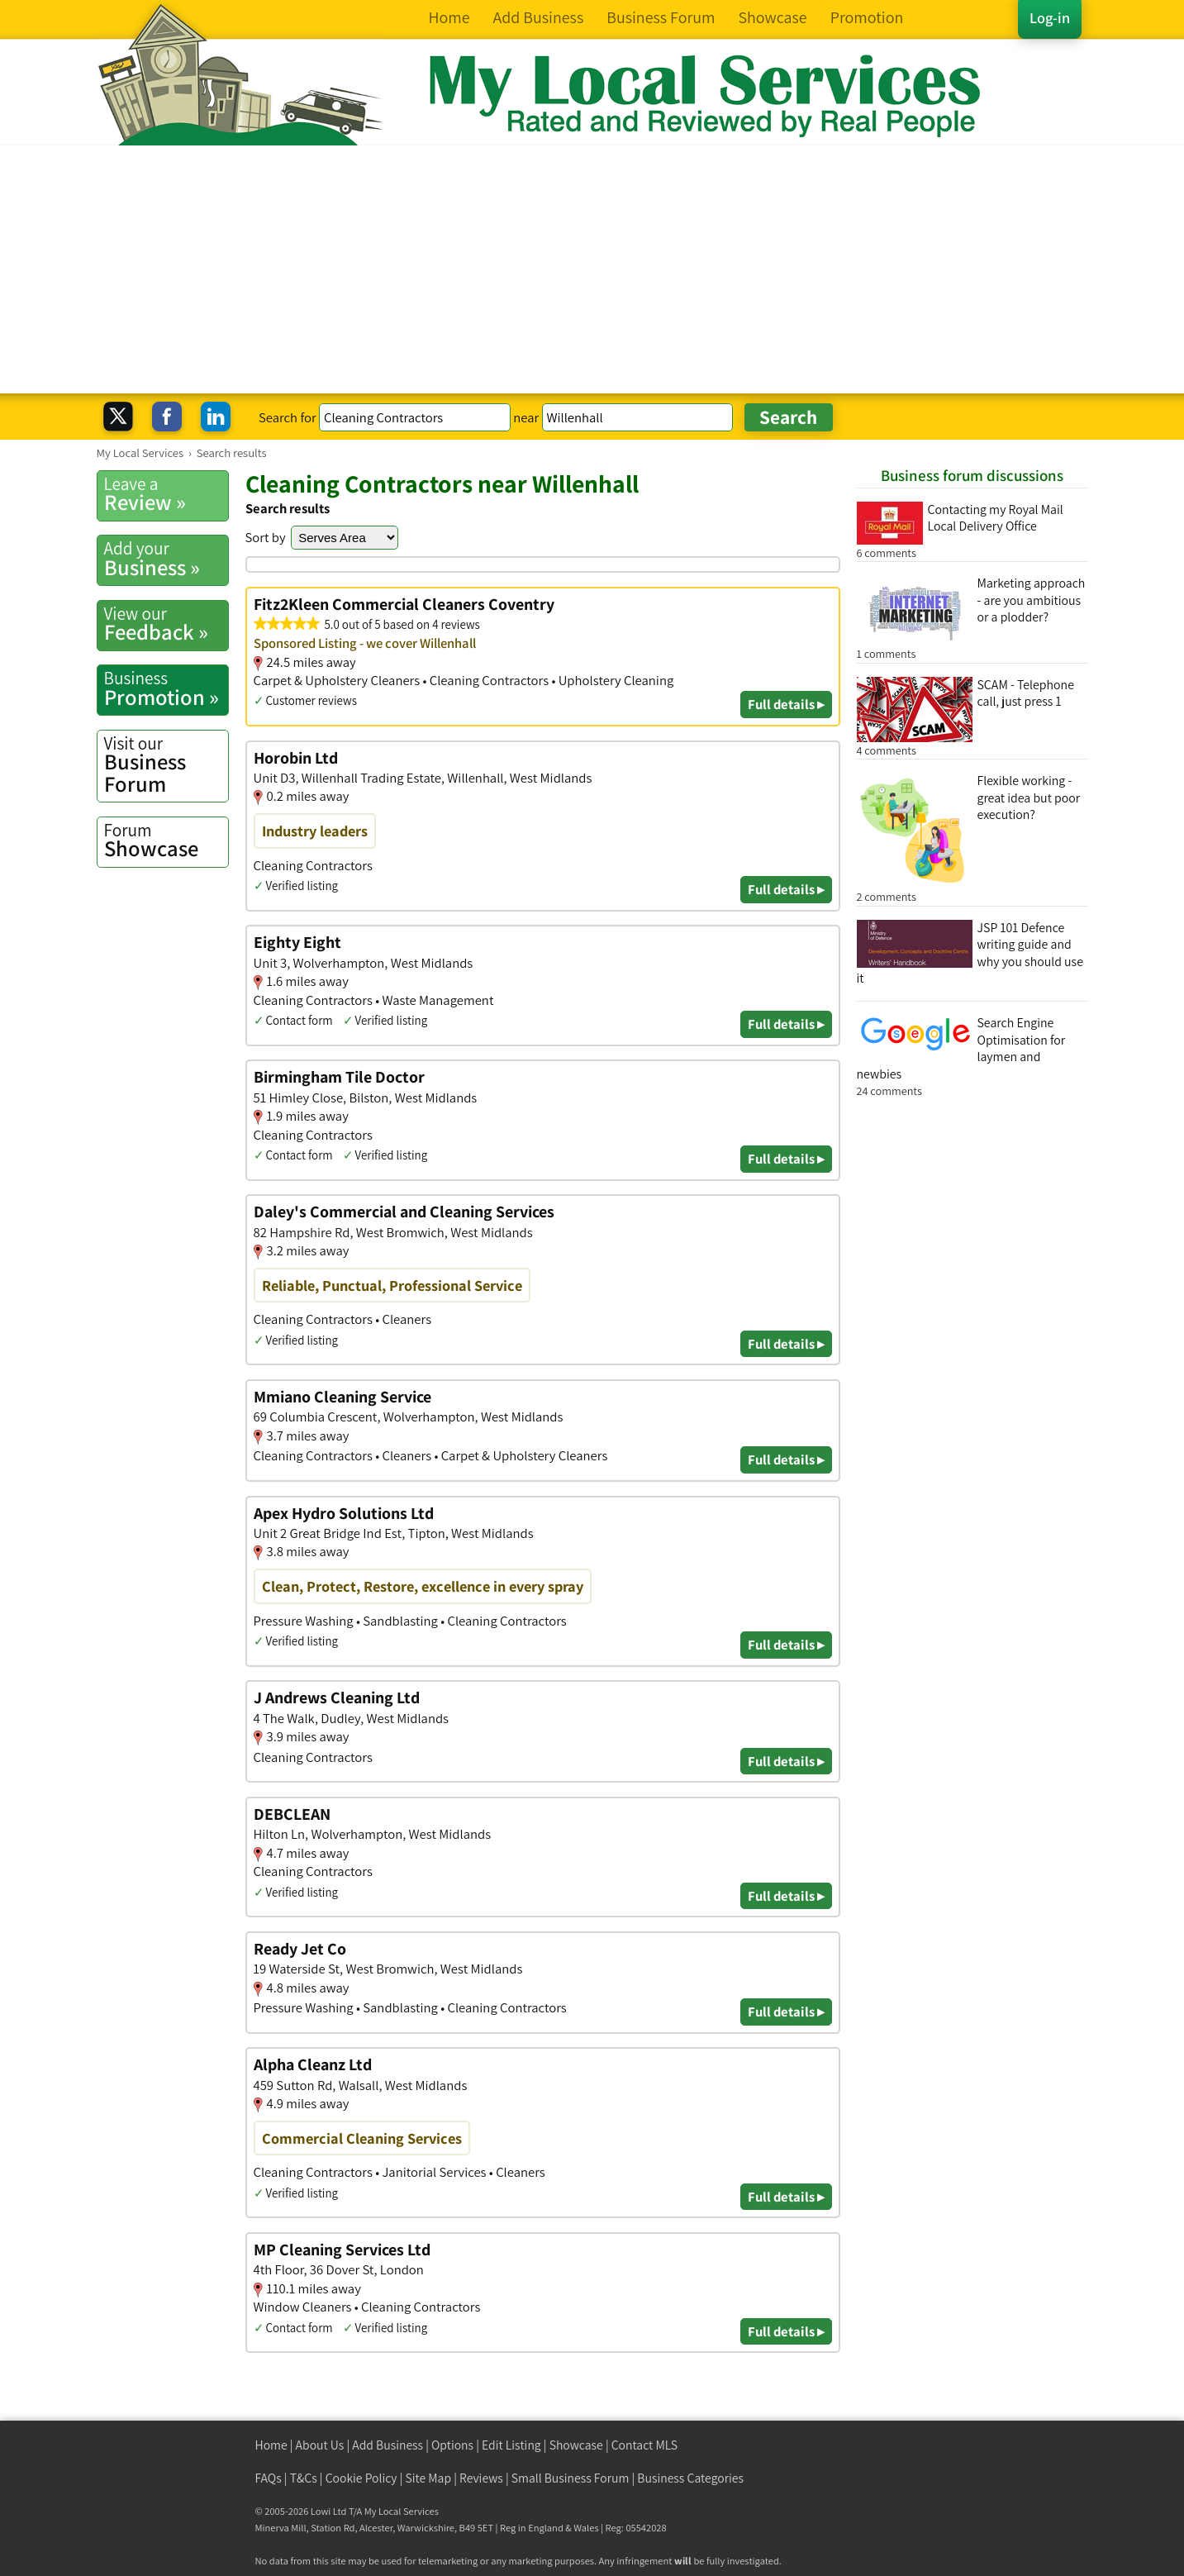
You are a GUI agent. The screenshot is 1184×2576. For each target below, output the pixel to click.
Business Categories (690, 2478)
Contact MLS (644, 2445)
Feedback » (166, 624)
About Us (320, 2445)
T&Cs (303, 2478)
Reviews (481, 2478)
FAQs (268, 2478)
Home (271, 2445)
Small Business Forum (570, 2478)
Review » (166, 494)
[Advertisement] (592, 269)
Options (452, 2445)
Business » (166, 558)
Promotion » (166, 688)
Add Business (387, 2445)
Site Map (429, 2478)
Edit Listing (511, 2445)
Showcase (166, 840)
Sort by (265, 537)
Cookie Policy (361, 2478)
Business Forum (166, 764)
